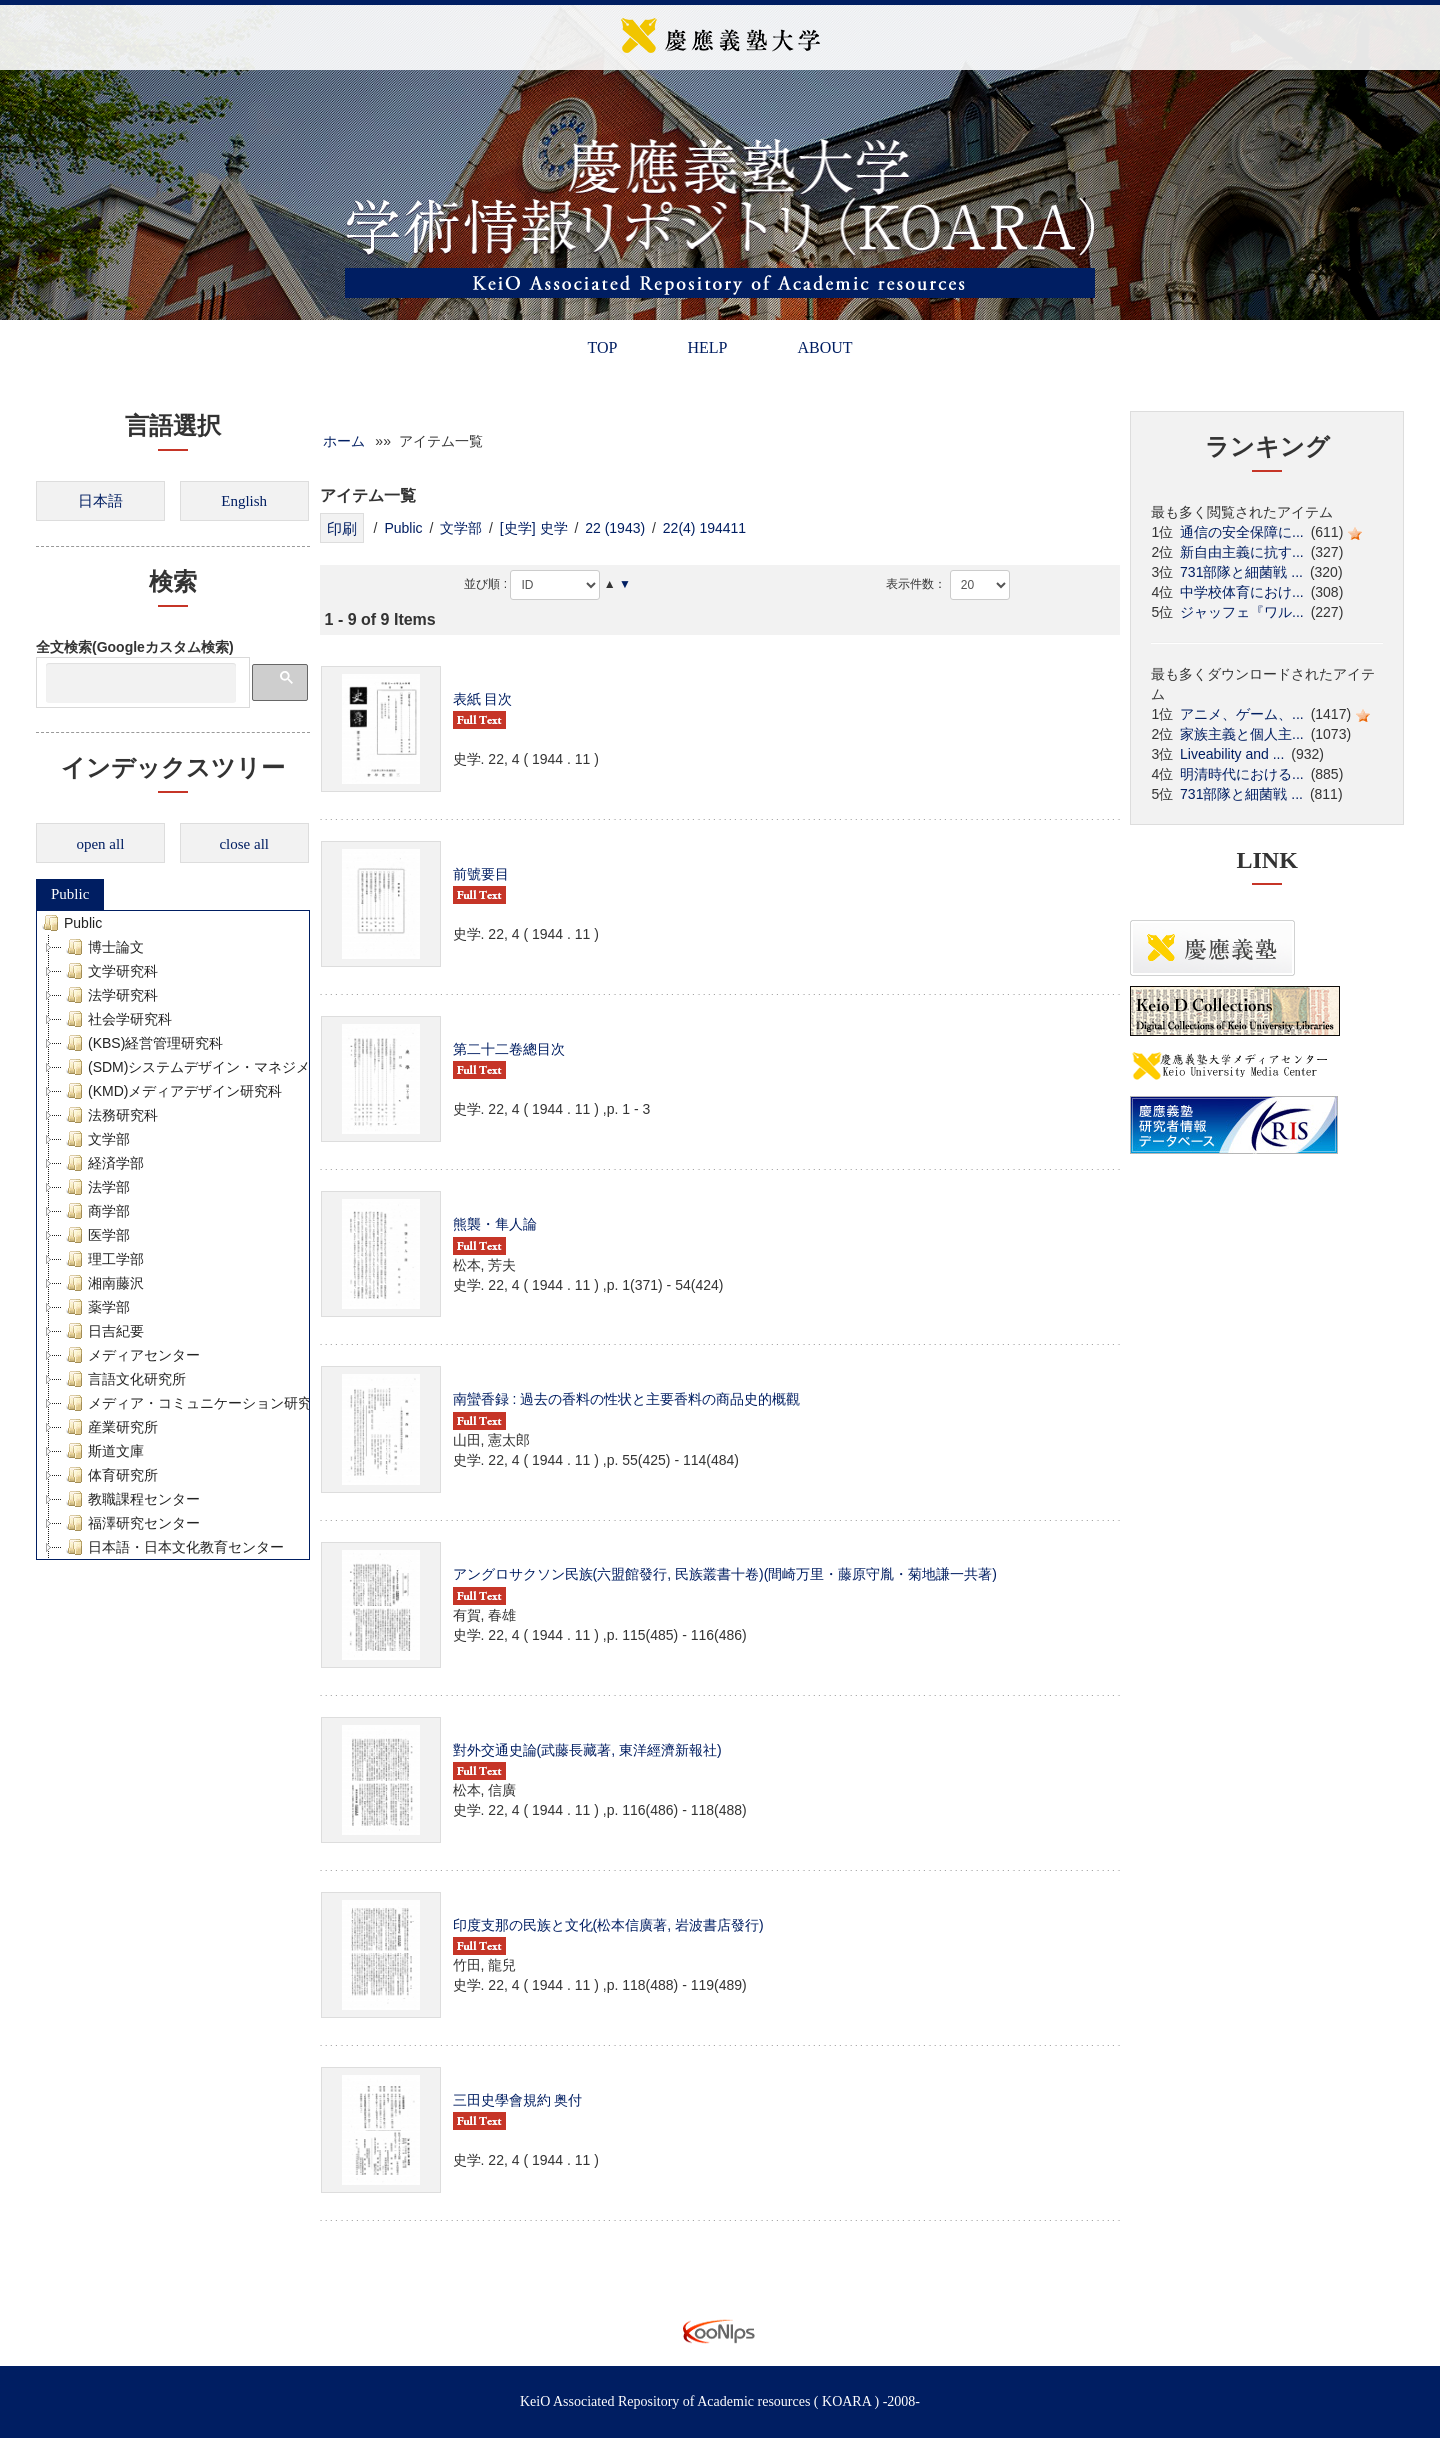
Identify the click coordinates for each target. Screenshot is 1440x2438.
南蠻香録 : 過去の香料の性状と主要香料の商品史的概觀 (627, 1399)
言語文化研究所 (124, 1379)
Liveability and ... (1232, 754)
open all (100, 844)
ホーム (344, 441)
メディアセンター (131, 1355)
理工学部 (103, 1259)
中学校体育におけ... (1242, 592)
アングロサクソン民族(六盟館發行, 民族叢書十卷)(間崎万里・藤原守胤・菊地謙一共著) (725, 1574)
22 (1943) (615, 528)
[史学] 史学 (534, 528)
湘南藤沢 (103, 1283)
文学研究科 (110, 971)
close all (244, 844)
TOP (602, 347)
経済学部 (103, 1163)
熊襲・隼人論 (495, 1224)
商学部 (96, 1211)
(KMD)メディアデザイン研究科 (172, 1091)
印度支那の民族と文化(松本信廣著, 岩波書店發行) (608, 1925)
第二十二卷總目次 (509, 1049)
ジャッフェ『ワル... (1242, 612)
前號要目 (481, 874)
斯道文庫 (103, 1451)
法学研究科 (110, 995)
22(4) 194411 (704, 528)
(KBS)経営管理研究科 (142, 1043)
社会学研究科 (117, 1019)
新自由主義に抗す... (1242, 552)
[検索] (141, 683)
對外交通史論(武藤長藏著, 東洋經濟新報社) (587, 1750)
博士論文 (103, 947)
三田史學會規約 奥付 (518, 2100)
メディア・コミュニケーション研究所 (194, 1403)
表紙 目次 (483, 699)
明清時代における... (1242, 774)
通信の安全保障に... (1242, 532)
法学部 (96, 1187)
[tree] (173, 1235)
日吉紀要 (103, 1331)
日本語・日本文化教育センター (173, 1547)
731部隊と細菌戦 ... (1241, 572)
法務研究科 (110, 1115)
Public (70, 894)
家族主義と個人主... (1242, 734)
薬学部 (96, 1307)
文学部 (96, 1139)
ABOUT (824, 347)
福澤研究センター (131, 1523)
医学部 (96, 1235)
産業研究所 (110, 1427)
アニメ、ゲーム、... (1242, 714)
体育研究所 (110, 1475)
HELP (707, 347)
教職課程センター (131, 1499)
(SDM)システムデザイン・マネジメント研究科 (221, 1067)
